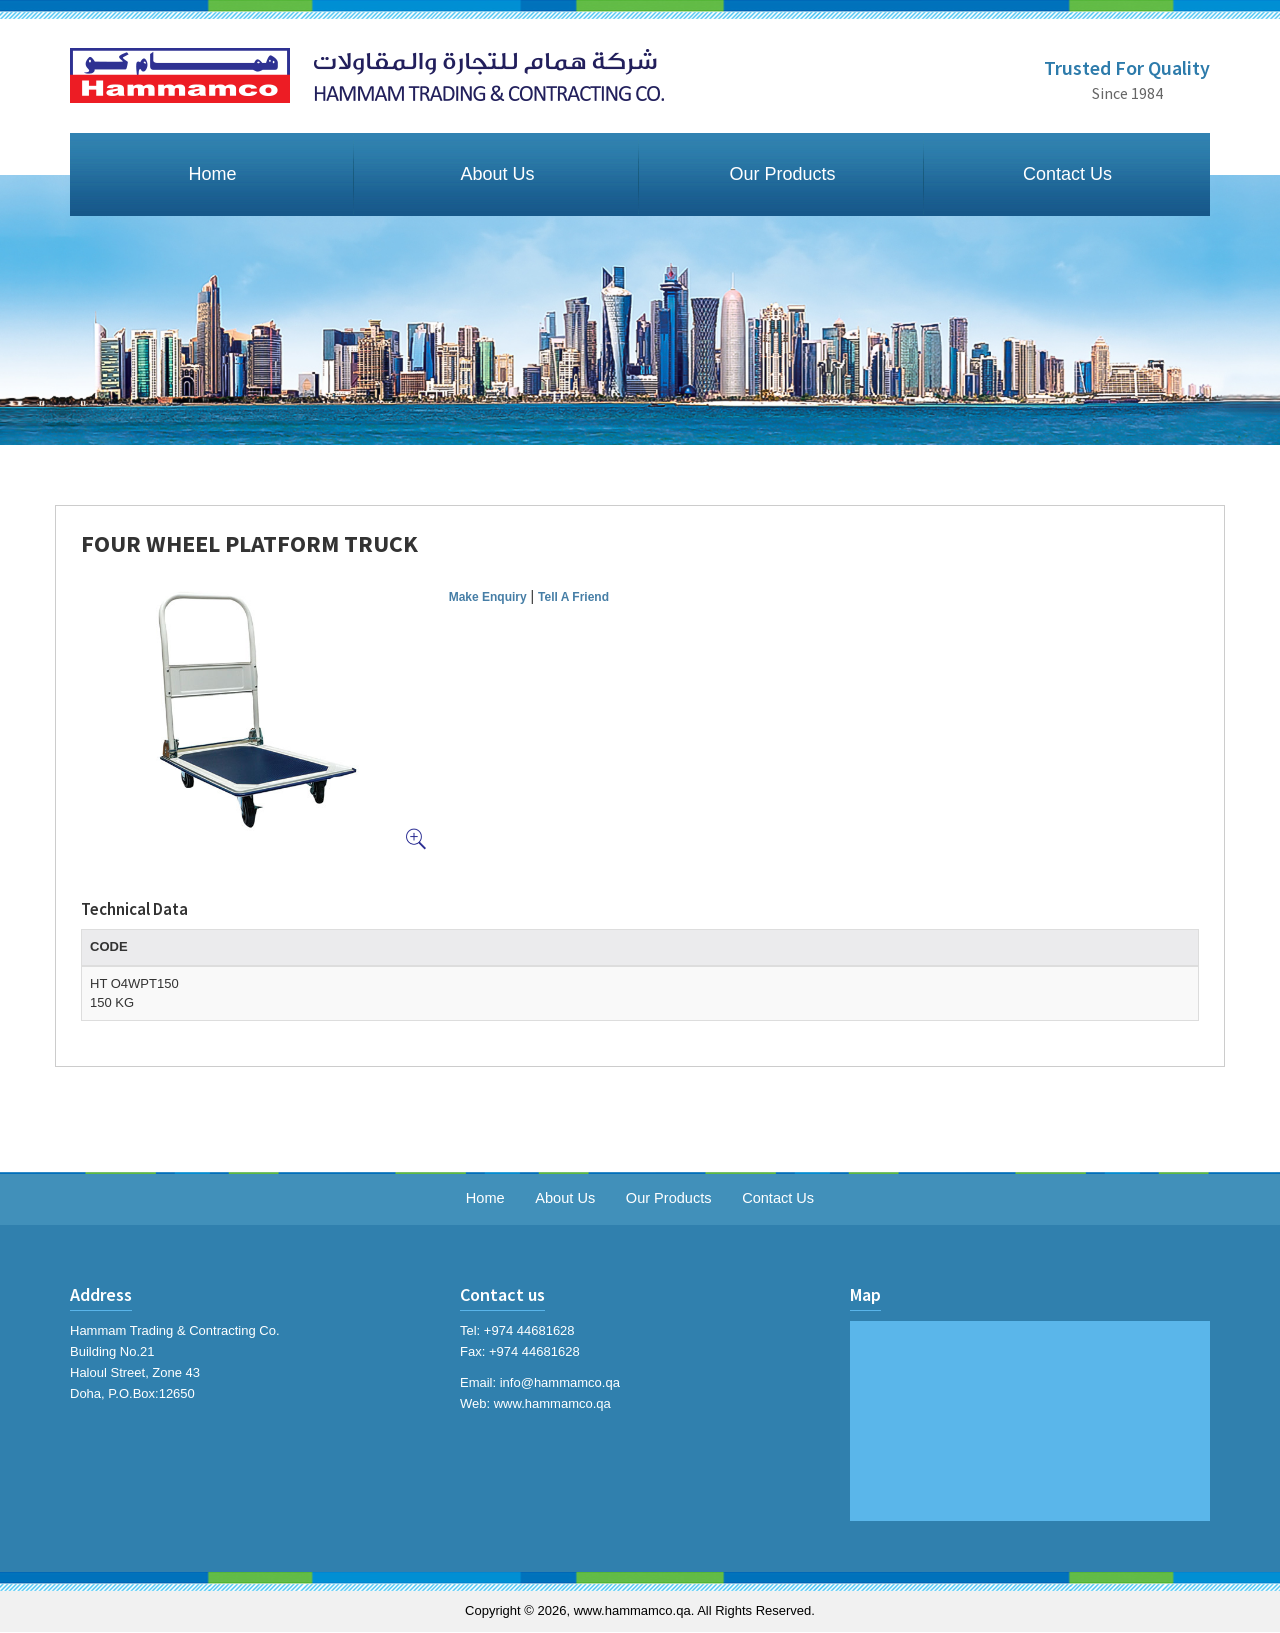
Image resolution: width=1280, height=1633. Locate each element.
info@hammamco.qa (560, 1383)
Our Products (782, 174)
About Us (497, 174)
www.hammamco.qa (552, 1403)
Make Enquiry (488, 597)
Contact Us (1067, 174)
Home (212, 174)
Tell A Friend (573, 597)
